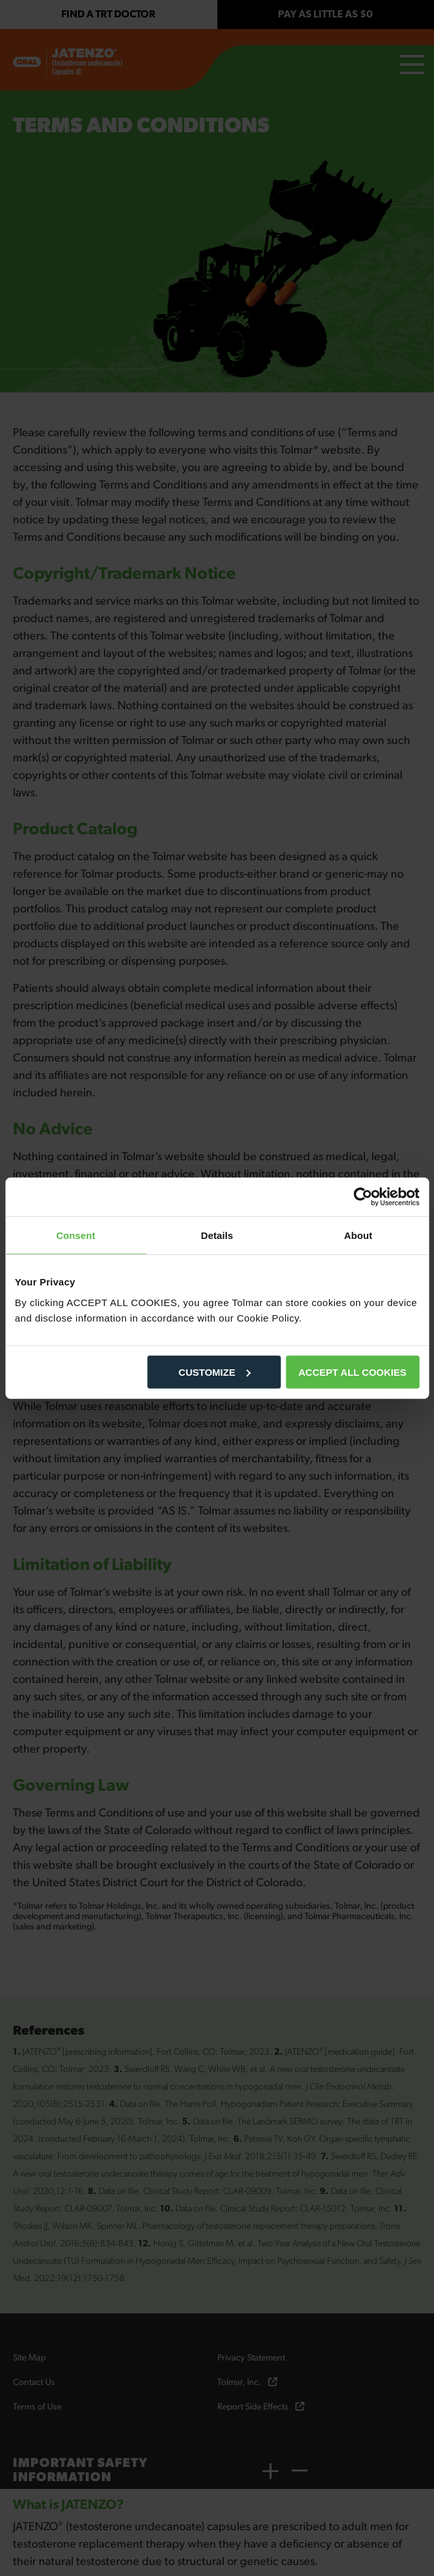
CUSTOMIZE (215, 1371)
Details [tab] (217, 1235)
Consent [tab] (75, 1235)
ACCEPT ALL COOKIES (353, 1371)
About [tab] (358, 1235)
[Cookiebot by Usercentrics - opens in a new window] (362, 1197)
